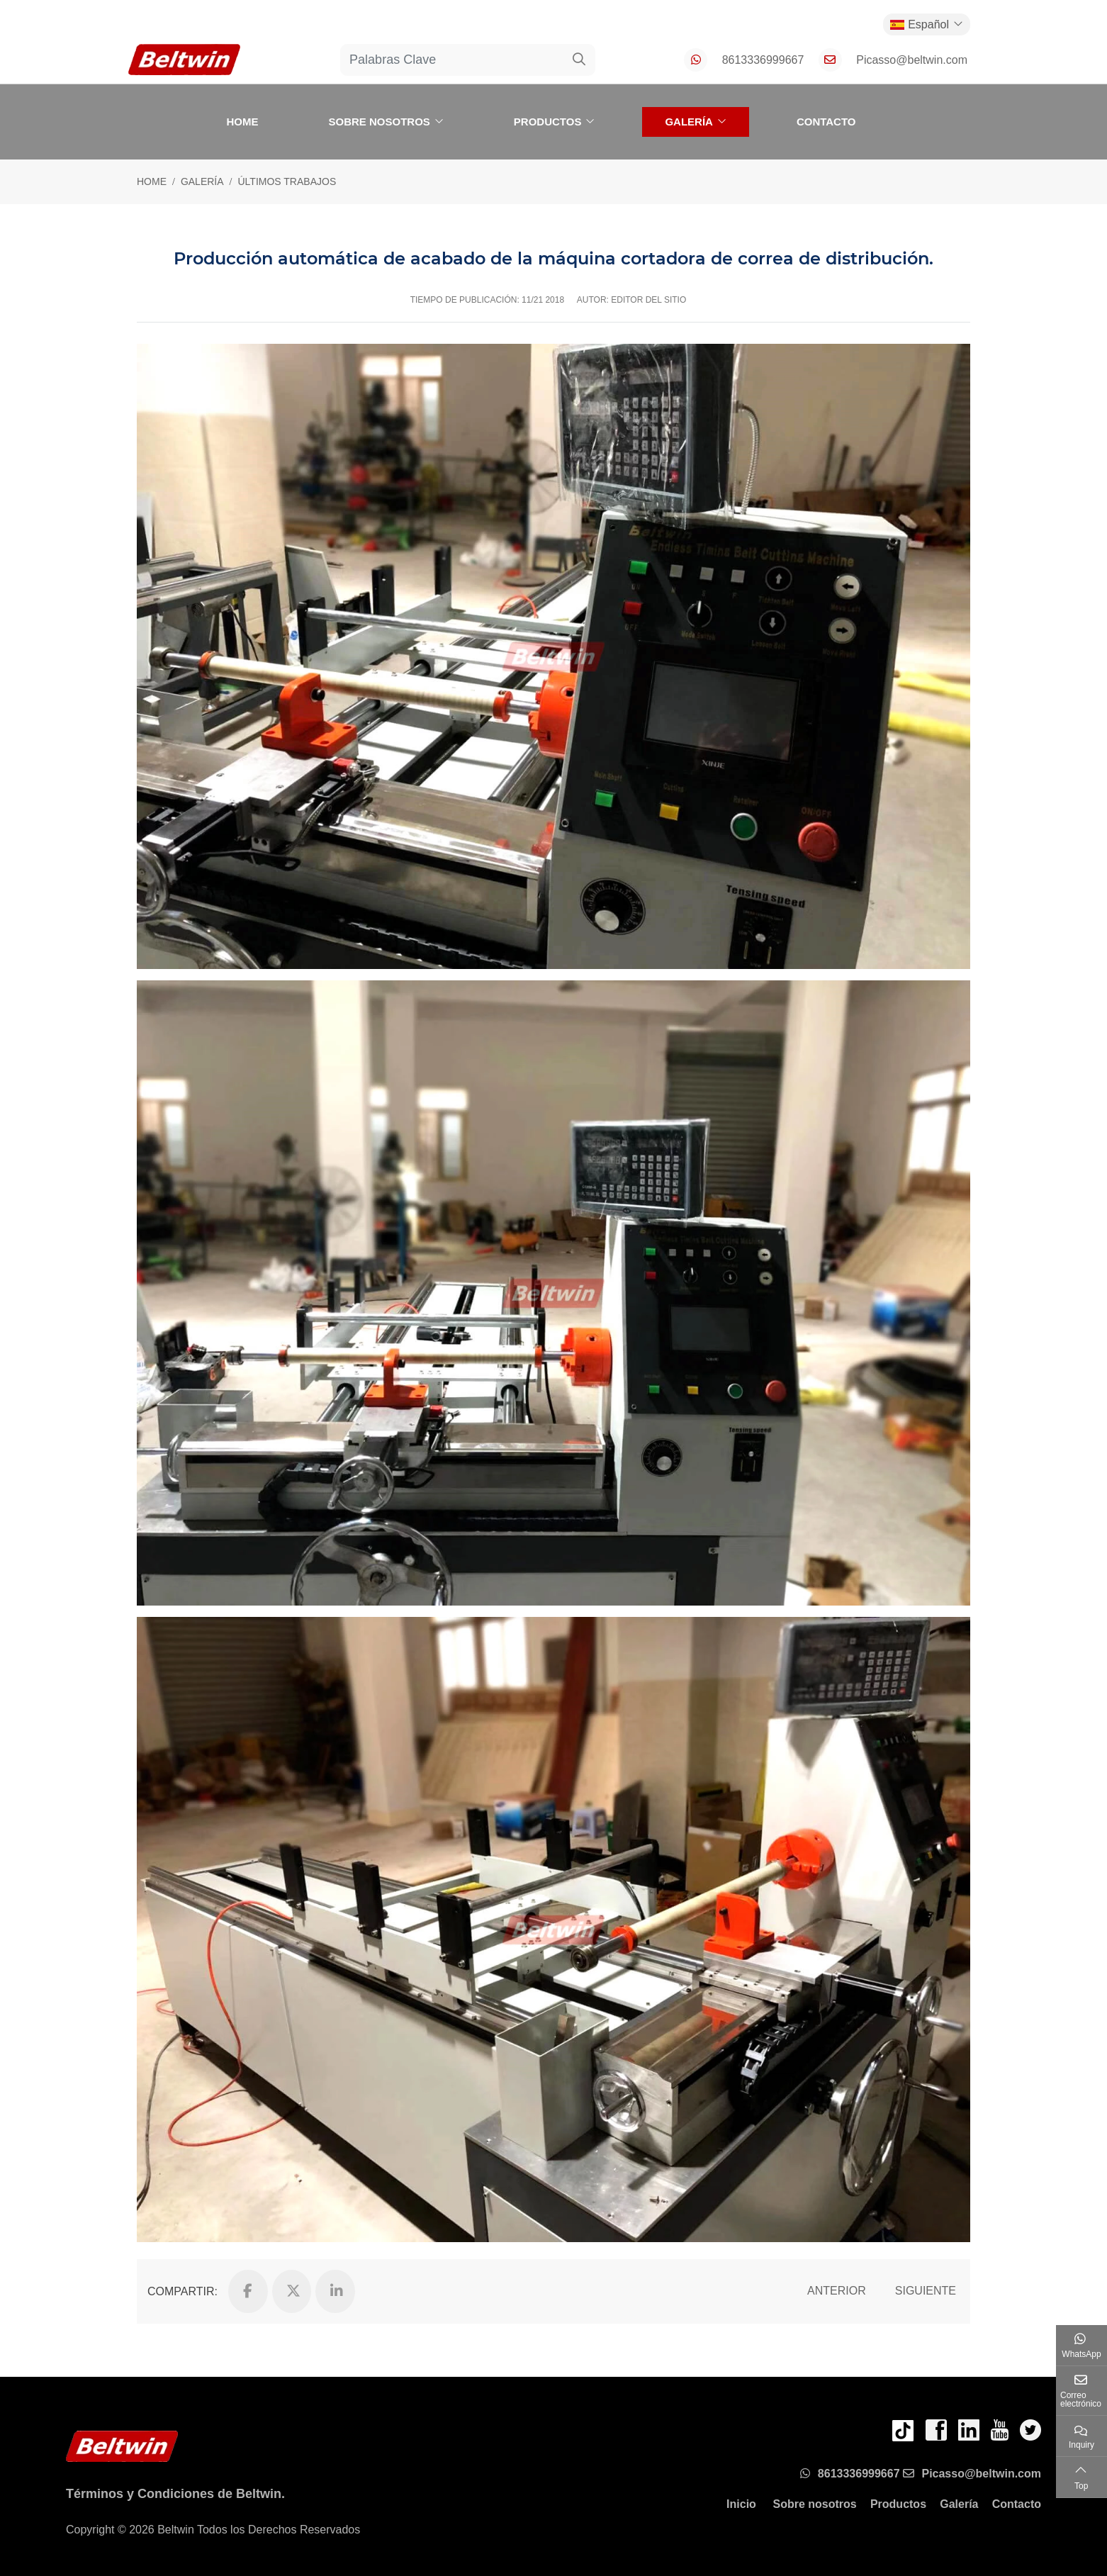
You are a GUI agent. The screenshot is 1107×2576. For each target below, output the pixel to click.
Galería (689, 122)
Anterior (836, 2291)
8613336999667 (763, 60)
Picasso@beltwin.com (911, 60)
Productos (548, 122)
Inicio (741, 2504)
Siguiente (925, 2291)
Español (919, 24)
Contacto (826, 122)
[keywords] (452, 60)
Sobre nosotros (378, 122)
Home (242, 122)
